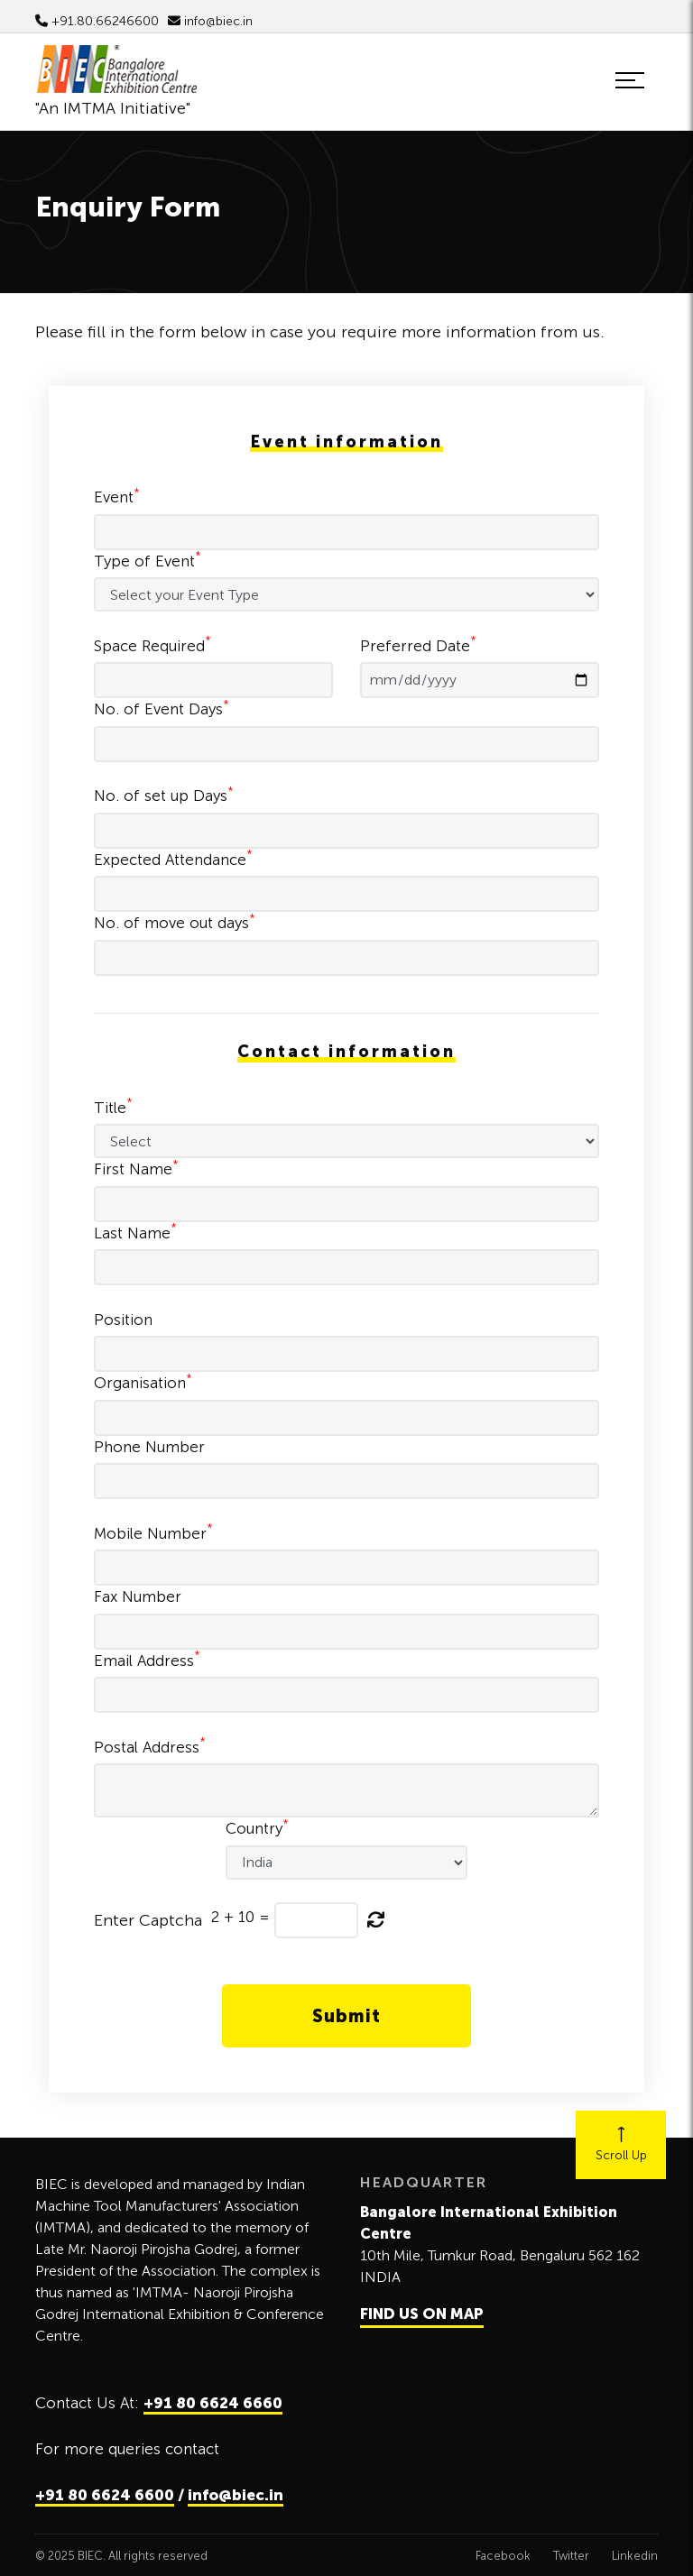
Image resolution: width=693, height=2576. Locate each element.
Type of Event (147, 560)
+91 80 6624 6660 (212, 2403)
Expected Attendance (173, 859)
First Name (136, 1168)
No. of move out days (174, 922)
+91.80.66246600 (97, 21)
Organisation (143, 1382)
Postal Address (150, 1746)
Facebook (503, 2555)
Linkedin (635, 2555)
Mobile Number (153, 1532)
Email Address (147, 1660)
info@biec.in (210, 21)
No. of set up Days (164, 795)
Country (257, 1827)
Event (117, 496)
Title (113, 1107)
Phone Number (149, 1447)
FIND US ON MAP (422, 2314)
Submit (346, 2016)
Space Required (152, 645)
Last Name (135, 1232)
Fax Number (137, 1596)
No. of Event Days (161, 708)
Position (123, 1320)
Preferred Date (418, 645)
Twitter (571, 2555)
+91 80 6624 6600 (104, 2495)
